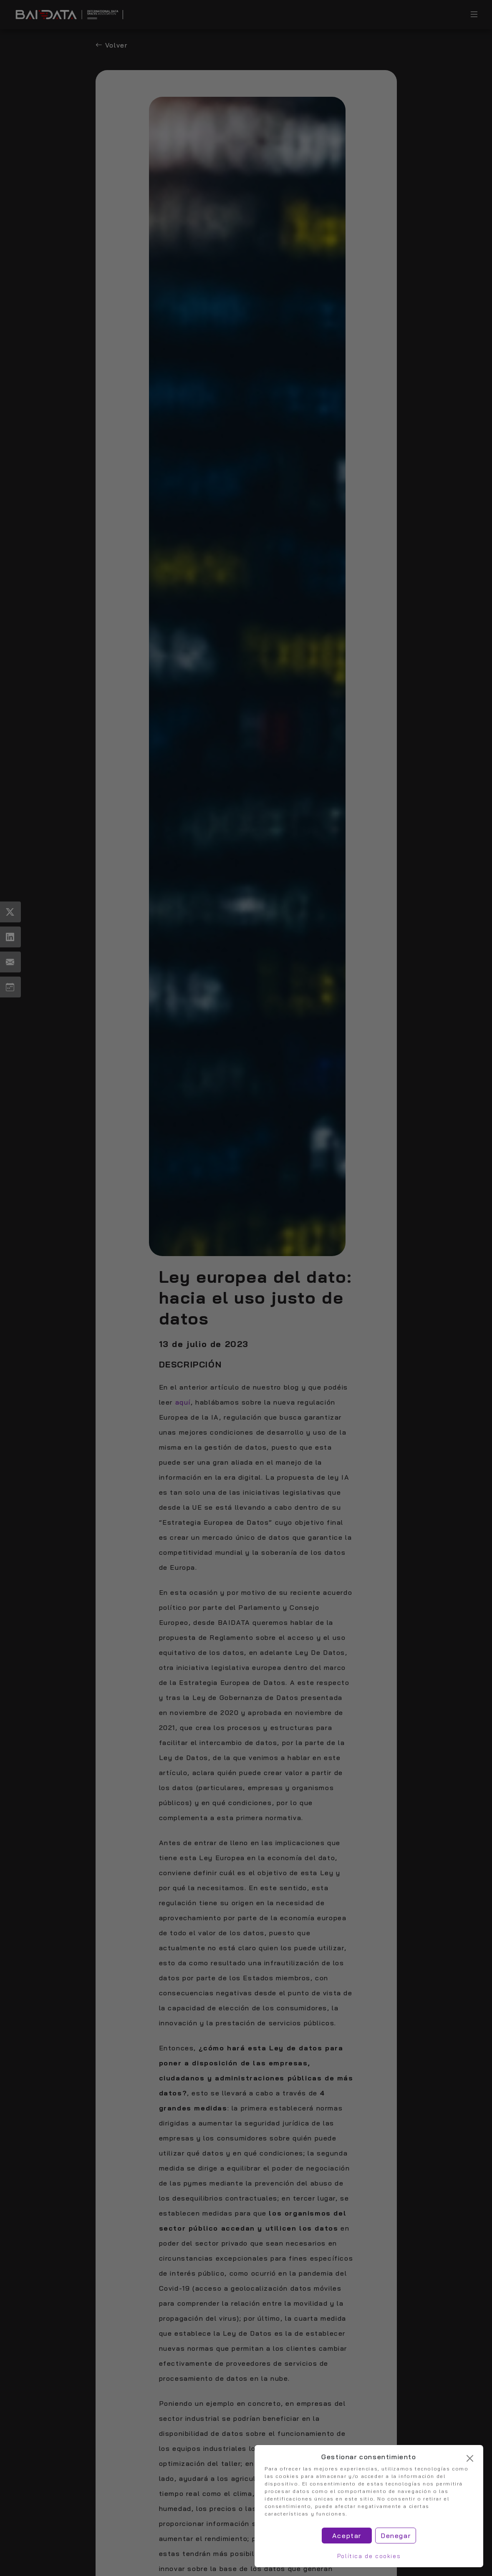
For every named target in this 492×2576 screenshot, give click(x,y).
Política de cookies (369, 2556)
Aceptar (346, 2535)
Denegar (396, 2535)
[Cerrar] (470, 2458)
